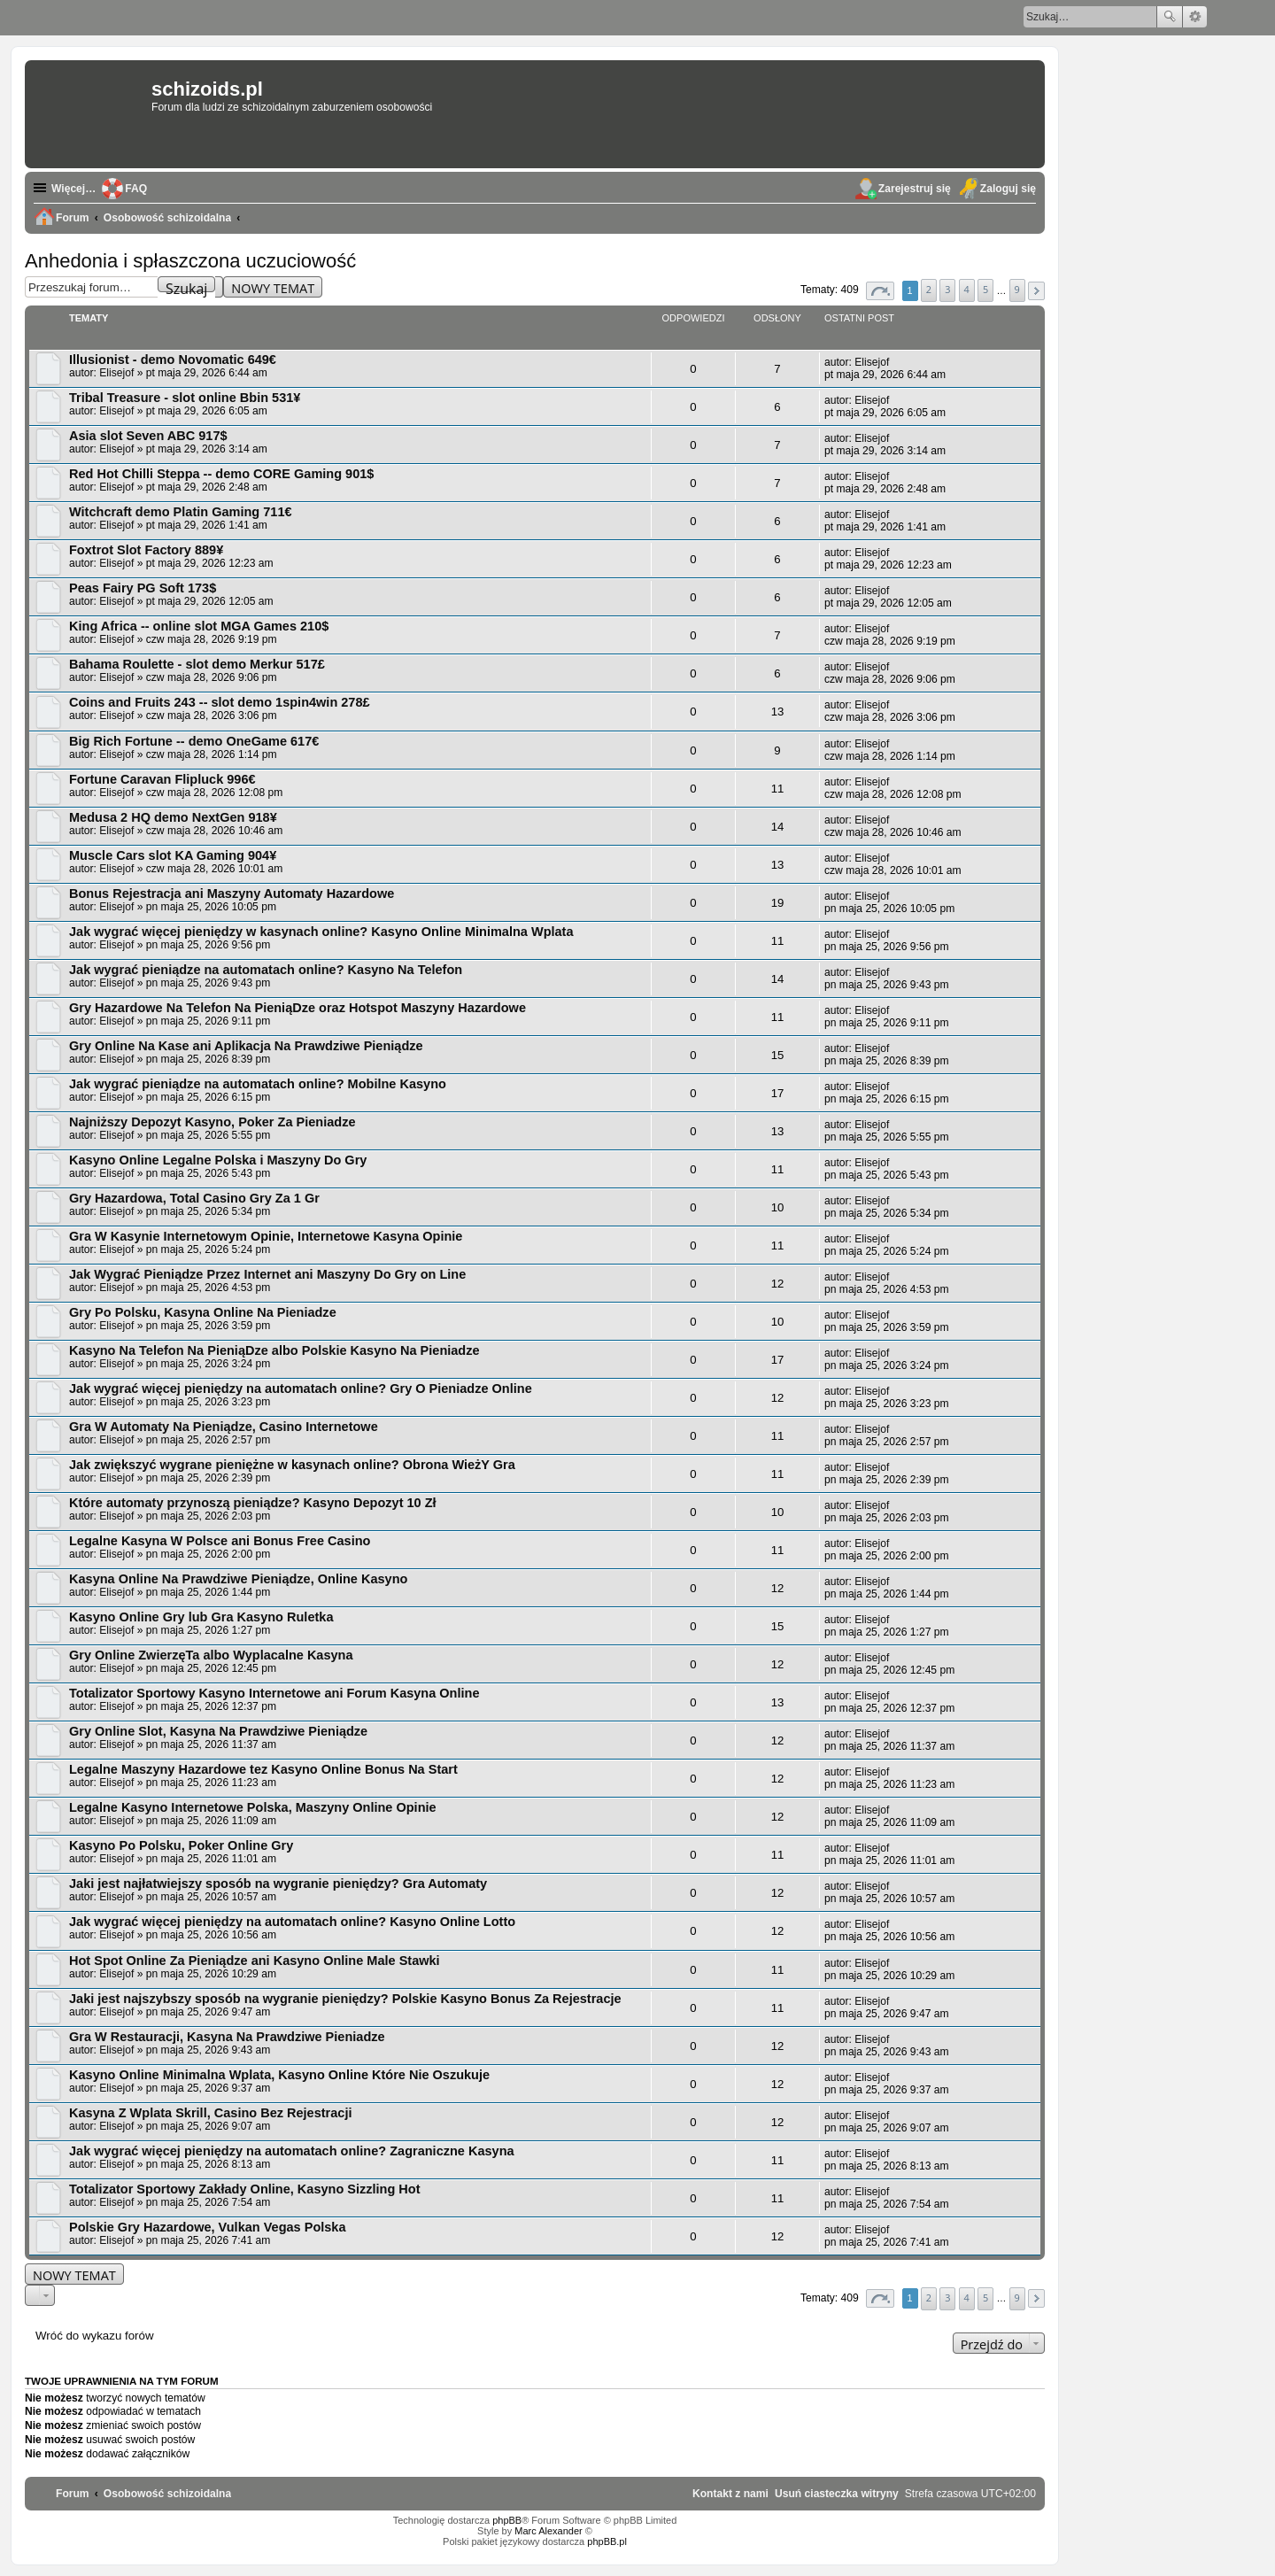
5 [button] (985, 289)
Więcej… (73, 188)
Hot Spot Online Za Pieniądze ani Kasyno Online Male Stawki (254, 1960)
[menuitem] (837, 2493)
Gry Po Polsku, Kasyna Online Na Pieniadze (202, 1312)
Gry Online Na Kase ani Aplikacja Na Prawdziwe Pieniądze (246, 1046)
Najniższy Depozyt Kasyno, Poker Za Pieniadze (212, 1122)
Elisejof (116, 373)
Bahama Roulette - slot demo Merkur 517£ (197, 664)
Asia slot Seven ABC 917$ (148, 436)
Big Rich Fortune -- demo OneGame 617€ (194, 741)
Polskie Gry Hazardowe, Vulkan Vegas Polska (207, 2227)
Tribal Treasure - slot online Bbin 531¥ (184, 398)
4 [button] (967, 289)
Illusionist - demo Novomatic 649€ (172, 359)
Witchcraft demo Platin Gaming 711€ (180, 512)
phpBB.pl (607, 2541)
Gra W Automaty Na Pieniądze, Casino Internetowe (223, 1427)
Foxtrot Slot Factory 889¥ (146, 550)
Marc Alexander (548, 2531)
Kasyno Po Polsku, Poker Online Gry (181, 1845)
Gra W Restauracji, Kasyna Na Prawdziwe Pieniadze (227, 2037)
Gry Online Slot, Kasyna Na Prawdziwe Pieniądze (218, 1731)
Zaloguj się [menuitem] (1008, 188)
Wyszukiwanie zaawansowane (1195, 16)
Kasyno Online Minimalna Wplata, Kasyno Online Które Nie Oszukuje (279, 2075)
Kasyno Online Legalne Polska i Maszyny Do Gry (218, 1160)
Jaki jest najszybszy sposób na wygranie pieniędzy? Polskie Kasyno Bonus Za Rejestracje (345, 1999)
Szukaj (1169, 16)
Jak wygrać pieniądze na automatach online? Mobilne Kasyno (257, 1084)
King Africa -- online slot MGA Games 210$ (198, 626)
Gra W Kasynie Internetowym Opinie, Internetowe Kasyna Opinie (265, 1236)
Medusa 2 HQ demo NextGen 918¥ (173, 817)
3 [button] (947, 289)
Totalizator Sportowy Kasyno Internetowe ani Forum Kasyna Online (274, 1693)
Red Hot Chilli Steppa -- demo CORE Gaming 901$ (221, 474)
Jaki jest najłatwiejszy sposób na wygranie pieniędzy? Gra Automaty (278, 1883)
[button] (880, 291)
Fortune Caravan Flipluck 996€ (162, 779)
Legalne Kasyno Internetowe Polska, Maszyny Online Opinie (253, 1807)
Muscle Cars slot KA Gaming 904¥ (172, 855)
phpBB (507, 2520)
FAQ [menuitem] (136, 188)
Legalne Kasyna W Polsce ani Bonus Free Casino (219, 1541)
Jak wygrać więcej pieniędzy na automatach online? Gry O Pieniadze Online (300, 1388)
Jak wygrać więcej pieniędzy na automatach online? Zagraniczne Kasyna (291, 2151)
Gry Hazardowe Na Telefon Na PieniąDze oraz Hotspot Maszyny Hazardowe (297, 1008)
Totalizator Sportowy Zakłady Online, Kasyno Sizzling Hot (245, 2189)
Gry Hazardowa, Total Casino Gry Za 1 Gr (194, 1198)
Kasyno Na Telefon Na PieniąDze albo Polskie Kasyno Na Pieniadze (274, 1350)
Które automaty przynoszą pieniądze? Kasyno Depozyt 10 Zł (253, 1503)
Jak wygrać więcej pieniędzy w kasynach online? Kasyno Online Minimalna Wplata (321, 931)
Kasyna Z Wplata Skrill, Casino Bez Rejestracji (210, 2113)
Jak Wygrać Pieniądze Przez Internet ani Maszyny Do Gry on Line (267, 1274)
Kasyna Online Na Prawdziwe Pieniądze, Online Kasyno (238, 1579)
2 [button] (928, 289)
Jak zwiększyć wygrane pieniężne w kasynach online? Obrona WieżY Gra (292, 1465)
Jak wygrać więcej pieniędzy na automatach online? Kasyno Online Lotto (292, 1922)
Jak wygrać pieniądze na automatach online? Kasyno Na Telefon (265, 970)
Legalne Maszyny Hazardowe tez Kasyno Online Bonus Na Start (263, 1769)
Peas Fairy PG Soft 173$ (142, 588)
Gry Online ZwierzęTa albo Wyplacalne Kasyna (211, 1655)
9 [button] (1017, 289)
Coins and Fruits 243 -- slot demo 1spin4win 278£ (219, 702)
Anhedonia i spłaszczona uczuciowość (190, 261)
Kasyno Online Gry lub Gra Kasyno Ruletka (201, 1617)
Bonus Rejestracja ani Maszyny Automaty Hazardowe (231, 893)
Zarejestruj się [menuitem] (914, 188)
